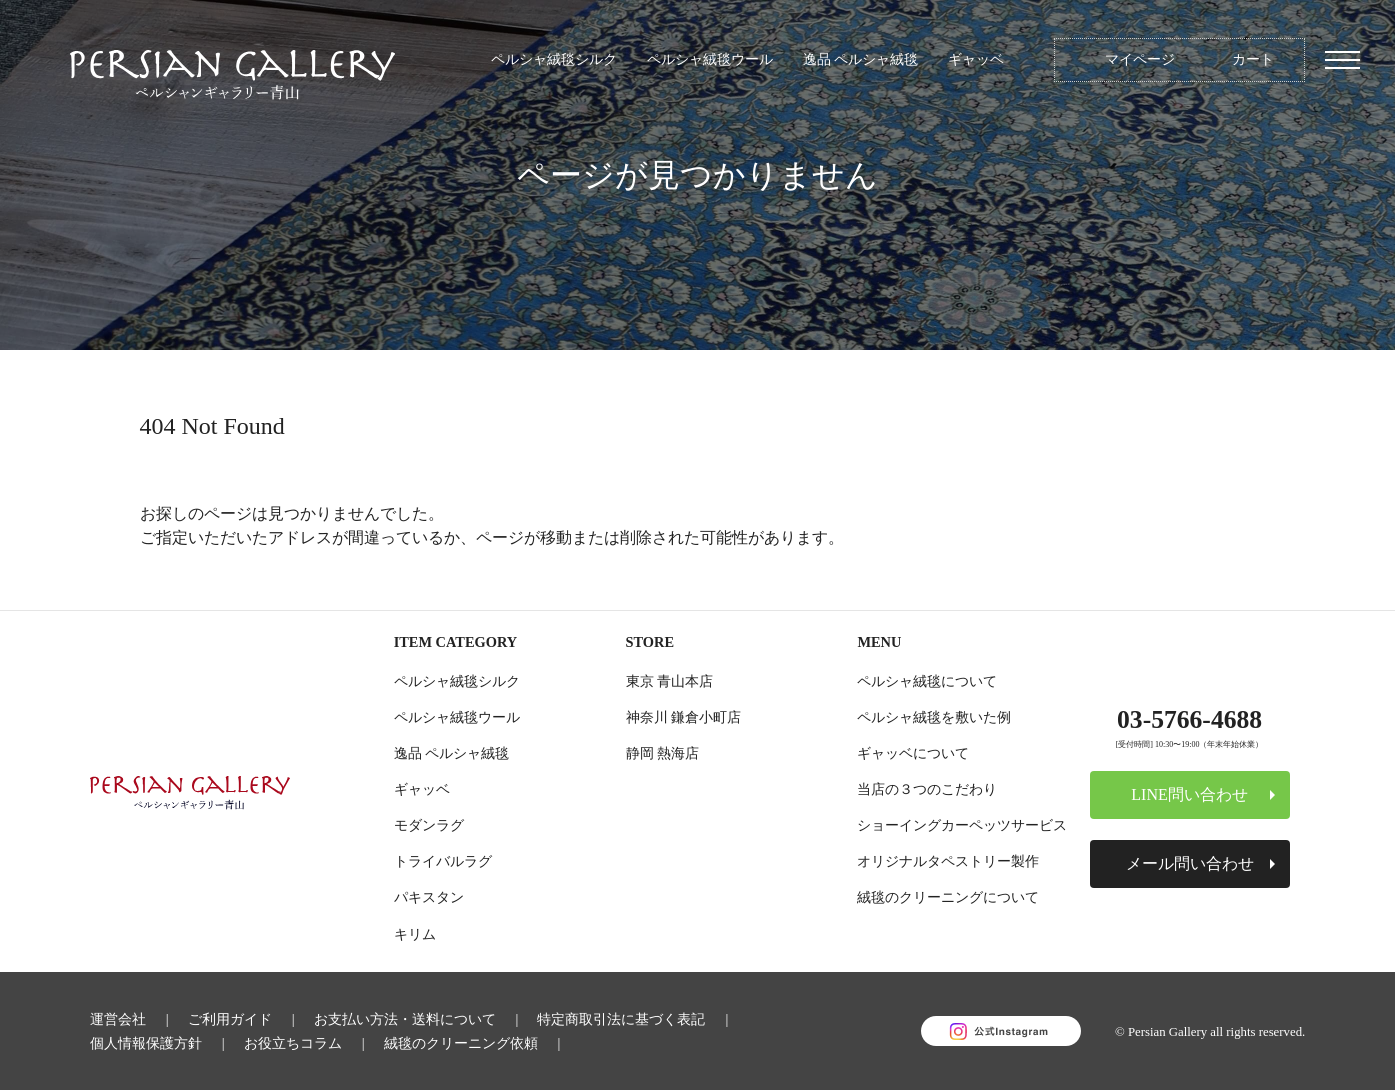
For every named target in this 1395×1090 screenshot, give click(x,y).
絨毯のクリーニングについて (948, 897)
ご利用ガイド (230, 1019)
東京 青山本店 (670, 681)
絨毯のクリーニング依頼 (461, 1043)
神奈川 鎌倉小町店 (684, 717)
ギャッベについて (913, 753)
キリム (415, 934)
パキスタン (429, 897)
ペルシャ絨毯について (927, 681)
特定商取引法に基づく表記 (621, 1019)
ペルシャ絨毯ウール (710, 59)
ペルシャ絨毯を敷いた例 (934, 717)
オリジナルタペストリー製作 (948, 861)
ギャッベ (976, 59)
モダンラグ (429, 825)
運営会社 (118, 1019)
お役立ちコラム (293, 1043)
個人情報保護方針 (146, 1043)
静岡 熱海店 (663, 753)
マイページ (1140, 59)
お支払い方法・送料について (405, 1019)
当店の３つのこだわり (927, 789)
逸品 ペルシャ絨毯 (861, 59)
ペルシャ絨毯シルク (554, 59)
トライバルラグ (443, 861)
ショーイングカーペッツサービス (962, 825)
